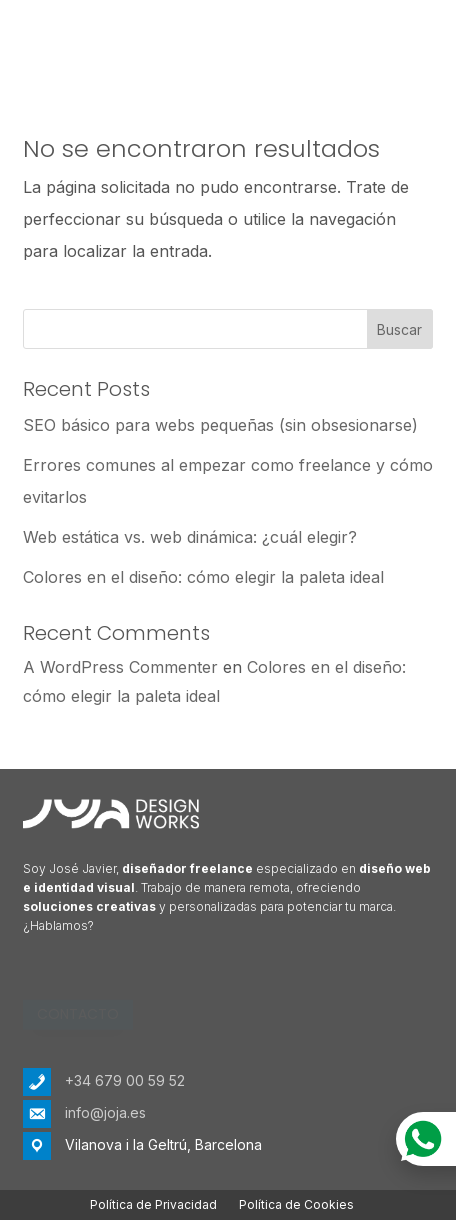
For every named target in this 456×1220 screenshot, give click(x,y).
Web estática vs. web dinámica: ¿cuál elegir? (190, 537)
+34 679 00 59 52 (125, 1080)
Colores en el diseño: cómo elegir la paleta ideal (203, 577)
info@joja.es (105, 1112)
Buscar (399, 329)
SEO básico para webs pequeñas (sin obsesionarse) (220, 425)
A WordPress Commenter (120, 667)
